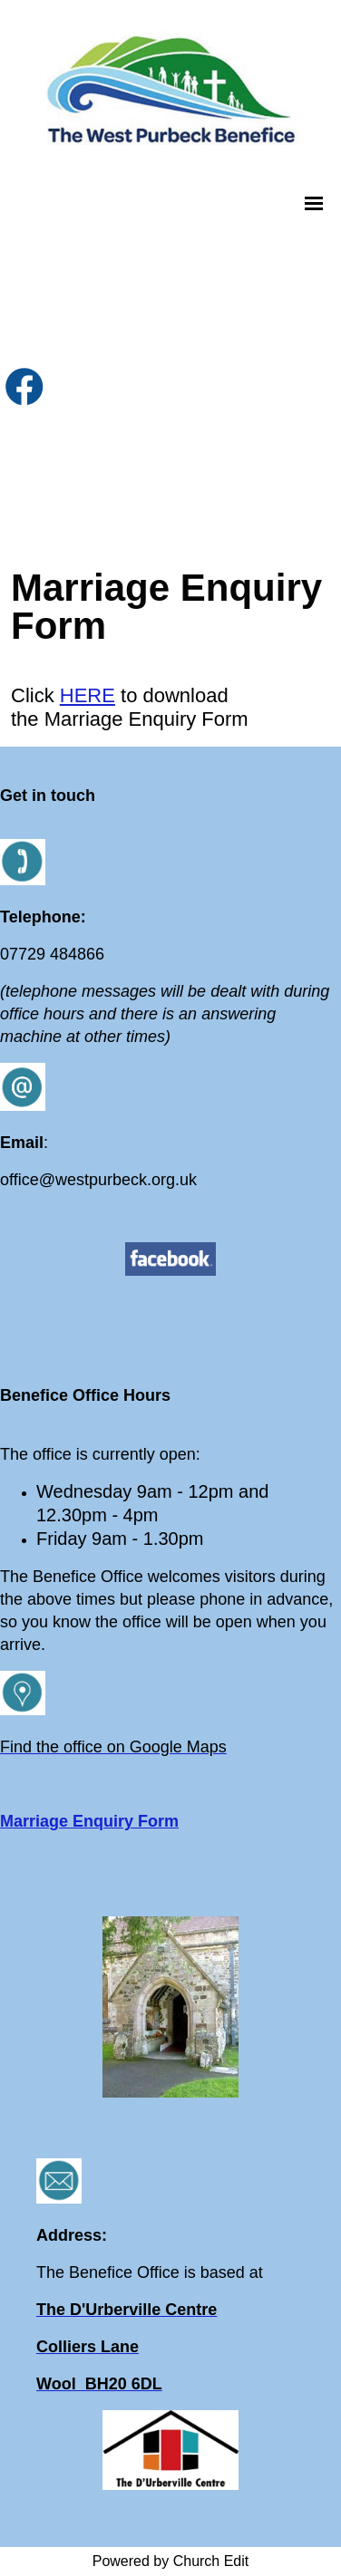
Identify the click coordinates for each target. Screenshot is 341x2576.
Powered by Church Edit (171, 2561)
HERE (87, 695)
